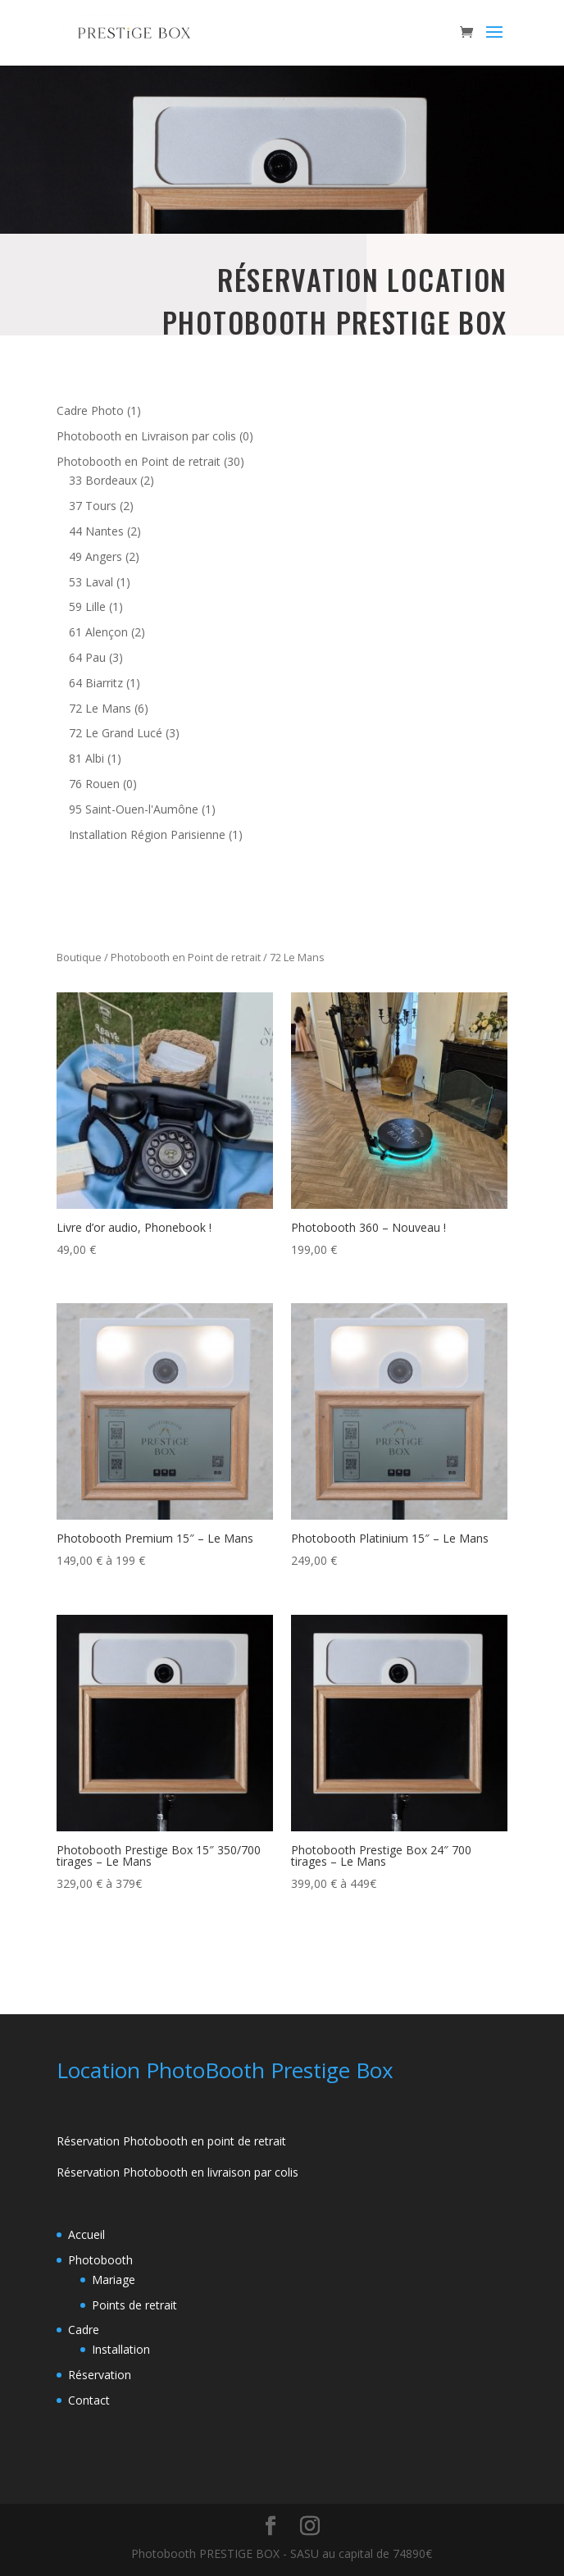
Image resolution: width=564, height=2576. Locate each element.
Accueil (86, 2234)
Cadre (83, 2329)
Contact (89, 2400)
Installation (121, 2349)
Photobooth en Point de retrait (186, 957)
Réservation (99, 2374)
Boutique (79, 957)
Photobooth (100, 2260)
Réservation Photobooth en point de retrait (171, 2141)
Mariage (113, 2279)
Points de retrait (134, 2305)
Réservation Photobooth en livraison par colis (177, 2172)
